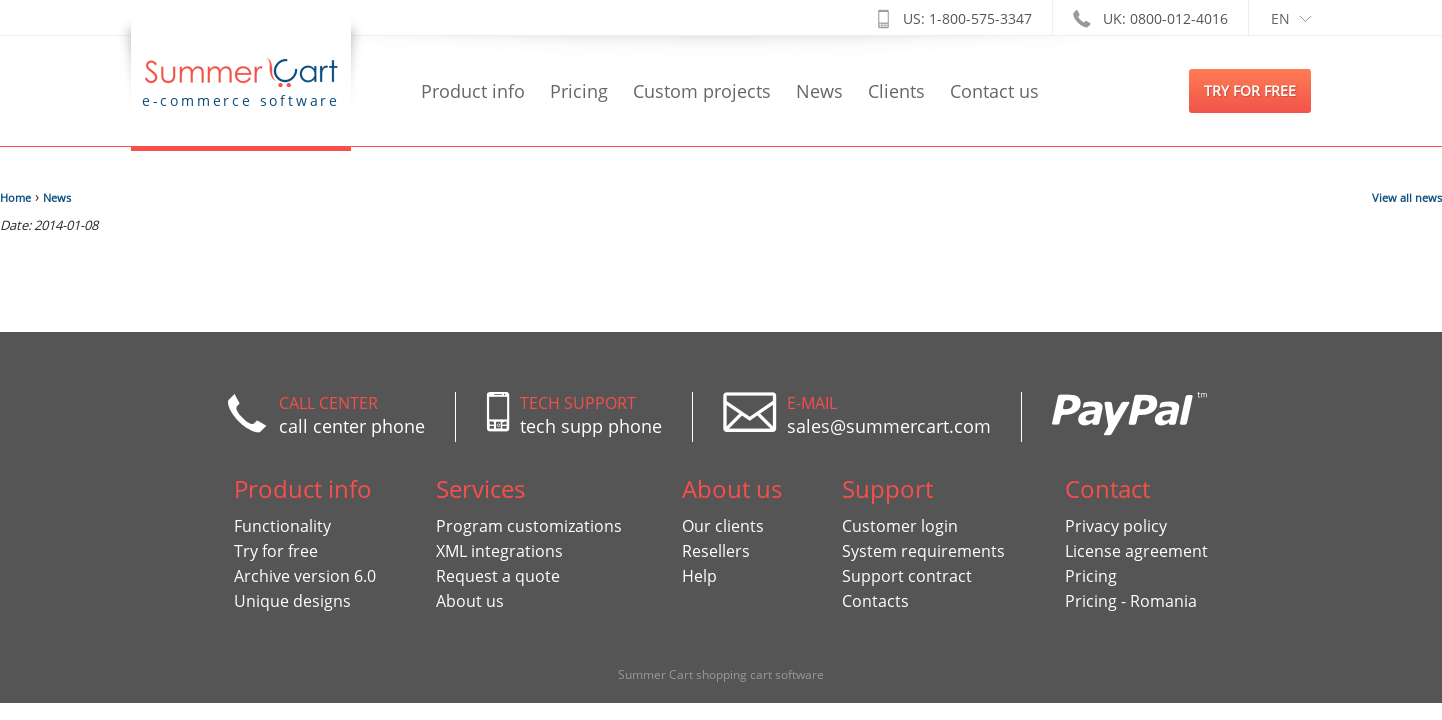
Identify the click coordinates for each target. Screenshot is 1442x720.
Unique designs (292, 601)
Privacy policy (1116, 526)
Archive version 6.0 (305, 576)
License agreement (1136, 551)
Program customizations (529, 526)
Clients (896, 91)
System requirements (923, 551)
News (819, 91)
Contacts (875, 601)
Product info (473, 91)
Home (15, 197)
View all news (1407, 197)
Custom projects (702, 91)
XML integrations (499, 551)
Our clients (723, 526)
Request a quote (498, 576)
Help (699, 576)
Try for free (276, 551)
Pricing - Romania (1131, 601)
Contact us (994, 91)
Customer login (900, 526)
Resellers (716, 551)
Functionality (282, 526)
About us (470, 601)
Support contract (907, 576)
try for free (1250, 90)
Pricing (579, 91)
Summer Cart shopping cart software (721, 674)
